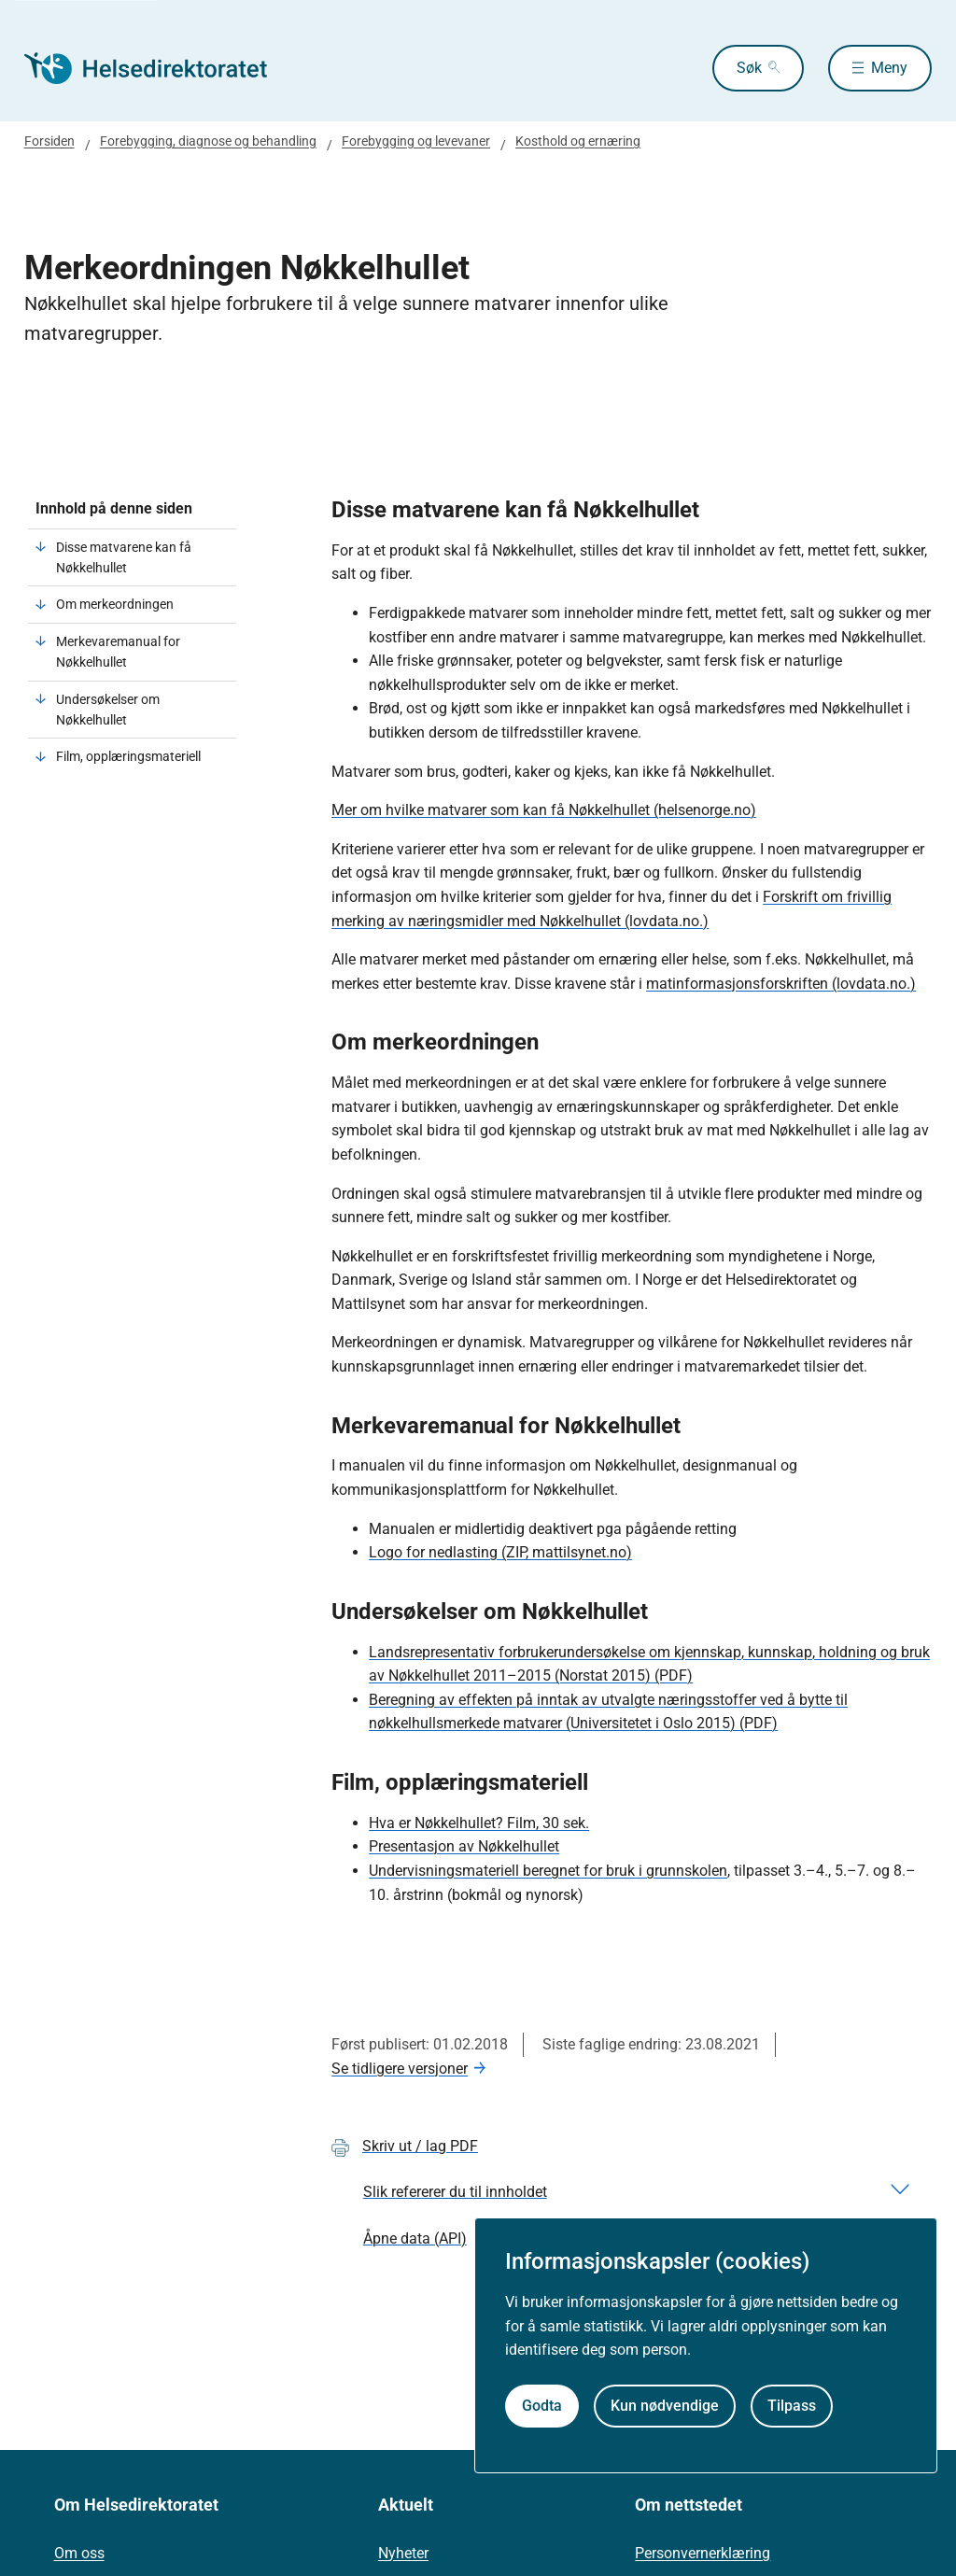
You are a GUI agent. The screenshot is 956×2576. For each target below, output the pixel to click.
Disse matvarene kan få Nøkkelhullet (123, 557)
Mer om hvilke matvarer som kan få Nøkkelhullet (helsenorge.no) (543, 810)
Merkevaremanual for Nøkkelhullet (118, 651)
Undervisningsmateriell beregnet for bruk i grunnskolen (548, 1870)
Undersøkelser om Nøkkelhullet (108, 709)
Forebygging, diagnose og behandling (208, 141)
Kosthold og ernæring (577, 141)
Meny (889, 68)
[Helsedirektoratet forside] (158, 68)
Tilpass (791, 2405)
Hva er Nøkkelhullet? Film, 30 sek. (479, 1823)
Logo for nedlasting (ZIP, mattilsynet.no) (500, 1552)
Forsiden (49, 141)
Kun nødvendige (665, 2405)
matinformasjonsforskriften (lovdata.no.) (781, 983)
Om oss (79, 2553)
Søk (749, 68)
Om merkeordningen (115, 604)
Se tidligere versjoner (399, 2068)
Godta (542, 2405)
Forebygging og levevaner (416, 141)
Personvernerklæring (702, 2553)
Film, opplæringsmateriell (128, 756)
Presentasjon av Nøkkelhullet (464, 1846)
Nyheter (403, 2553)
